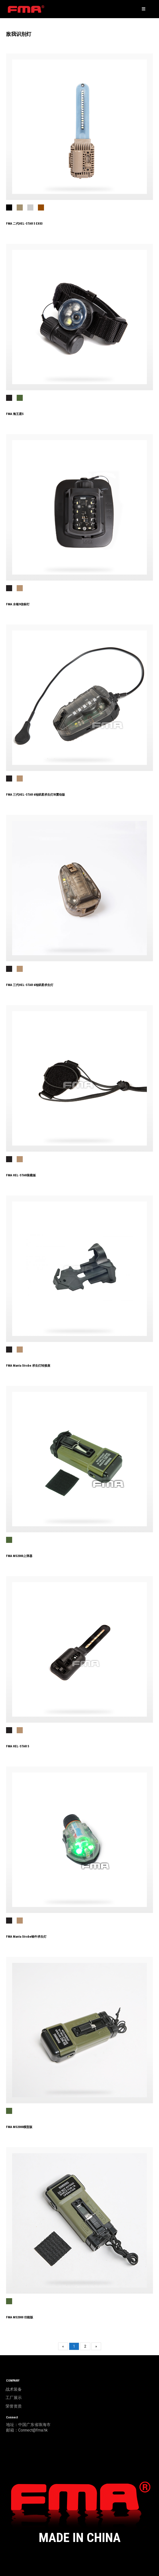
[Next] (96, 2346)
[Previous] (63, 2346)
